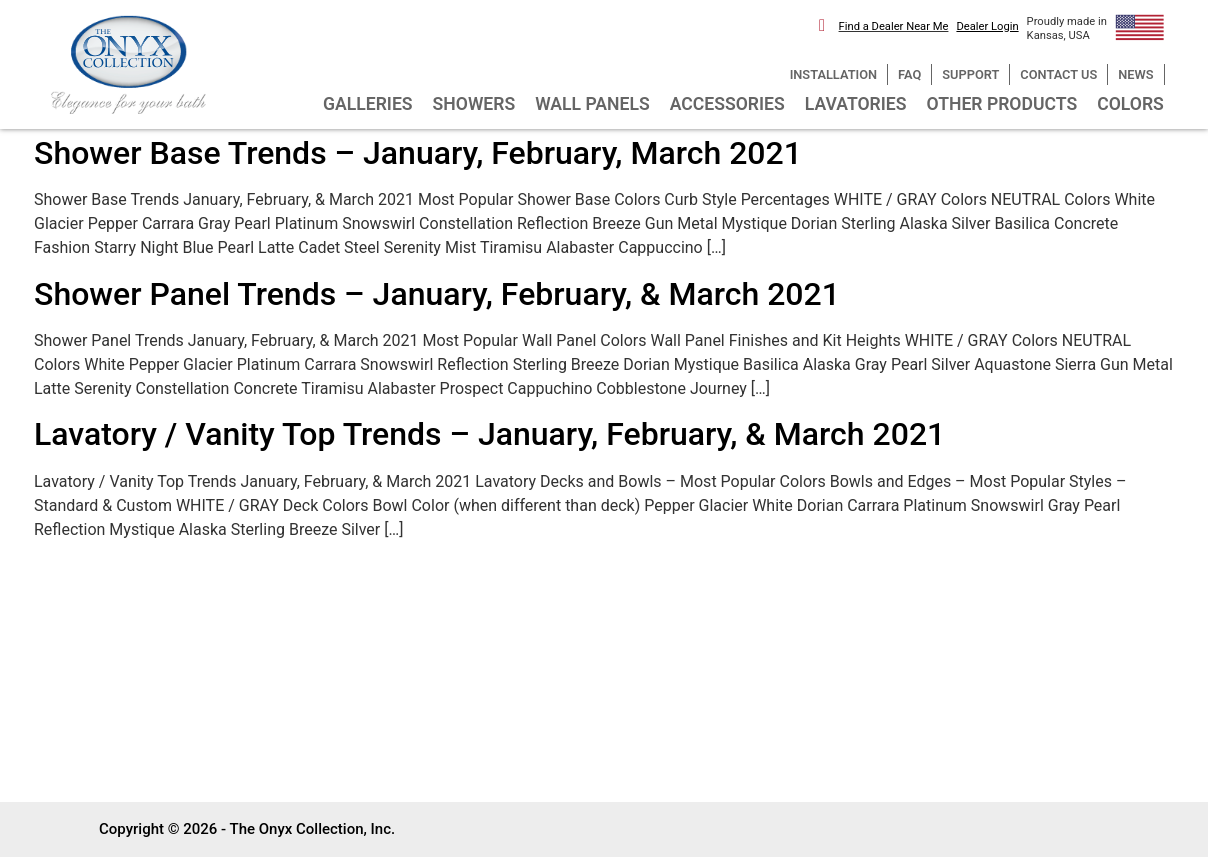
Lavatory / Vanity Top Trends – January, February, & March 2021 (489, 434)
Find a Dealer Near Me (894, 26)
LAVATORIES (856, 104)
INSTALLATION (833, 74)
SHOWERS (474, 104)
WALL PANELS (592, 104)
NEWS (1135, 74)
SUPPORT (970, 74)
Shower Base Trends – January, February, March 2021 (418, 153)
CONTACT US (1058, 74)
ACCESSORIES (727, 104)
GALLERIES (368, 104)
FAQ (909, 74)
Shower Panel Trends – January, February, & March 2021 (437, 294)
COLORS (1130, 104)
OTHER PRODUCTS (1002, 104)
